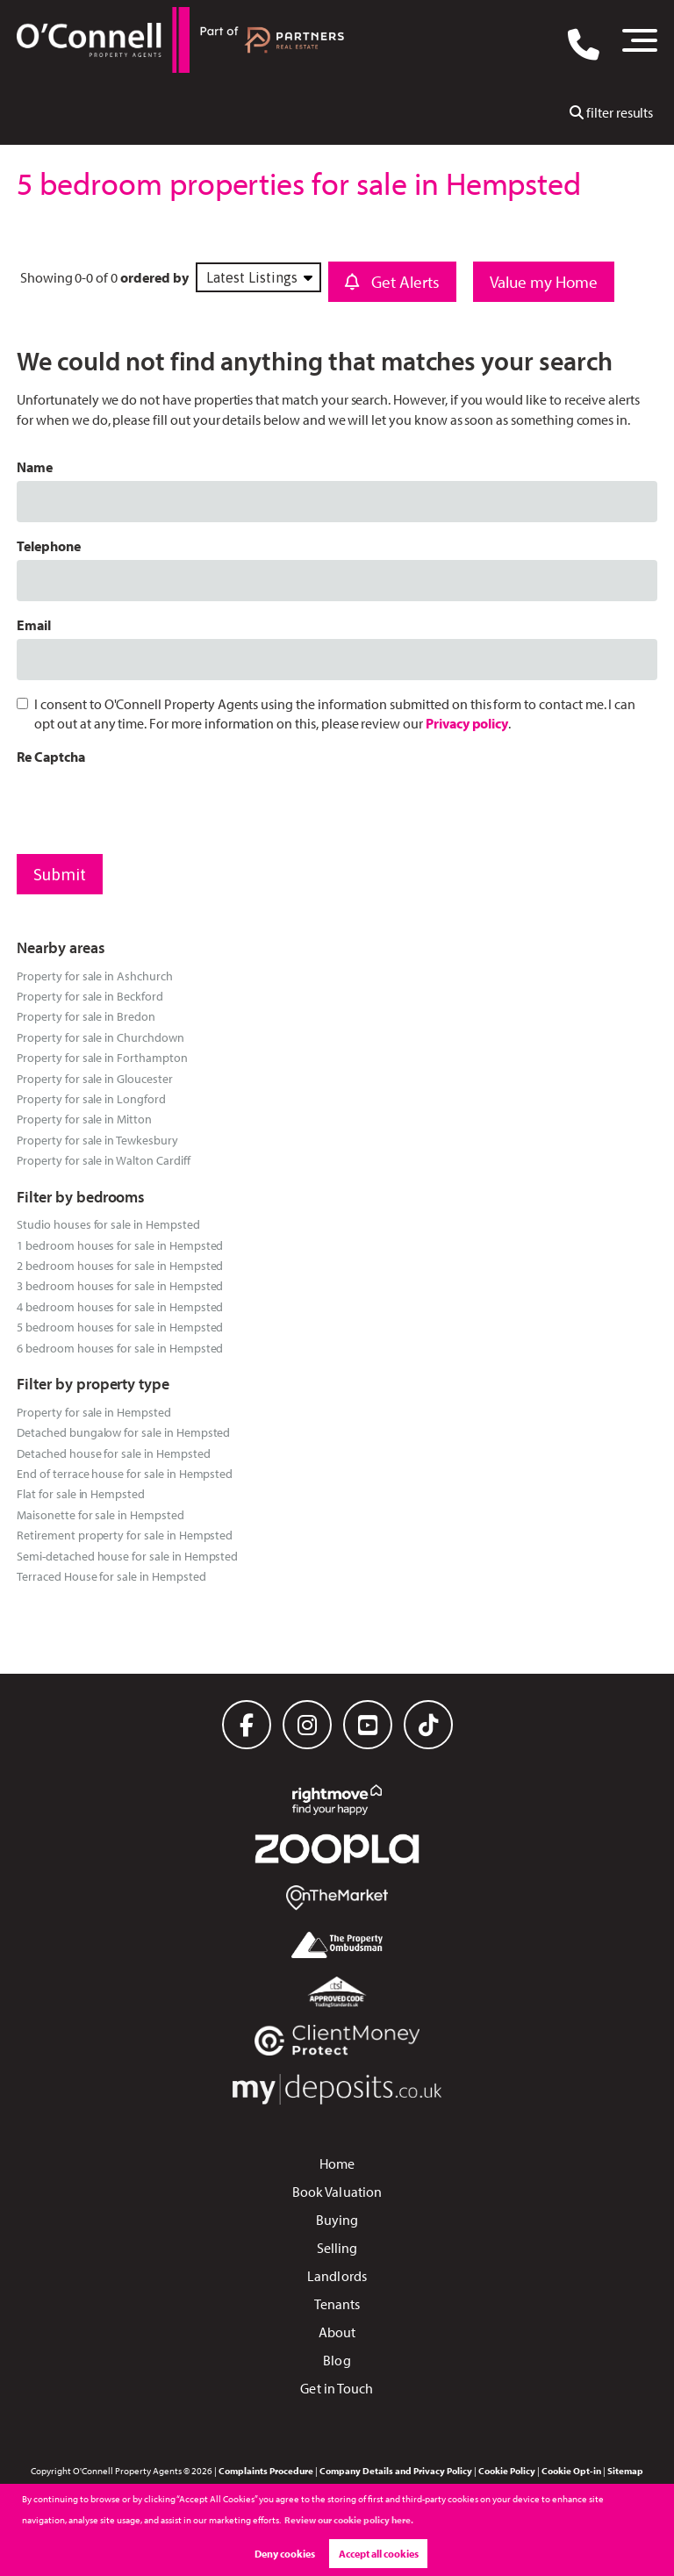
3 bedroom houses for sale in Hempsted (120, 1285)
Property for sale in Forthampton (102, 1057)
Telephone (49, 546)
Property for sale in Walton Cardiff (103, 1160)
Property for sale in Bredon (86, 1016)
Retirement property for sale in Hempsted (125, 1534)
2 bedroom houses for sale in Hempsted (120, 1265)
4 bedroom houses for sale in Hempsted (120, 1306)
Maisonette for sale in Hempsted (100, 1514)
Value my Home (544, 281)
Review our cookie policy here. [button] (348, 2520)
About (337, 2332)
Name (35, 467)
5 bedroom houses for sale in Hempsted (120, 1326)
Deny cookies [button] (285, 2553)
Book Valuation (337, 2191)
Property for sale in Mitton (84, 1118)
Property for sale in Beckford (90, 995)
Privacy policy (467, 723)
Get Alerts (392, 282)
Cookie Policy (506, 2471)
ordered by (154, 277)
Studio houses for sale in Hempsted (108, 1224)
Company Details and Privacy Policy (395, 2471)
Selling (337, 2248)
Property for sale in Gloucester (95, 1078)
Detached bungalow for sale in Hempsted (123, 1432)
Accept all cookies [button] (379, 2553)
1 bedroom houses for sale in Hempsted (120, 1245)
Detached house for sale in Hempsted (113, 1453)
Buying (337, 2219)
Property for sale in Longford (91, 1098)
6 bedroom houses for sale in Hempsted (120, 1347)
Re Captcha (51, 756)
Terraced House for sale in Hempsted (111, 1576)
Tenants (337, 2304)
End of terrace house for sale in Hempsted (125, 1473)
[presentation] (150, 805)
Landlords (337, 2276)
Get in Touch (336, 2388)
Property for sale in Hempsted (94, 1411)
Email (34, 625)
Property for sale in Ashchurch (95, 975)
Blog (336, 2360)
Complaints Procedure (266, 2471)
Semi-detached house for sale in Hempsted (127, 1555)
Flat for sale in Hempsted (81, 1493)
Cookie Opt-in (571, 2471)
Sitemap (625, 2471)
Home (337, 2163)
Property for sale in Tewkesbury (97, 1139)
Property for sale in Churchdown (100, 1037)
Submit (59, 874)
